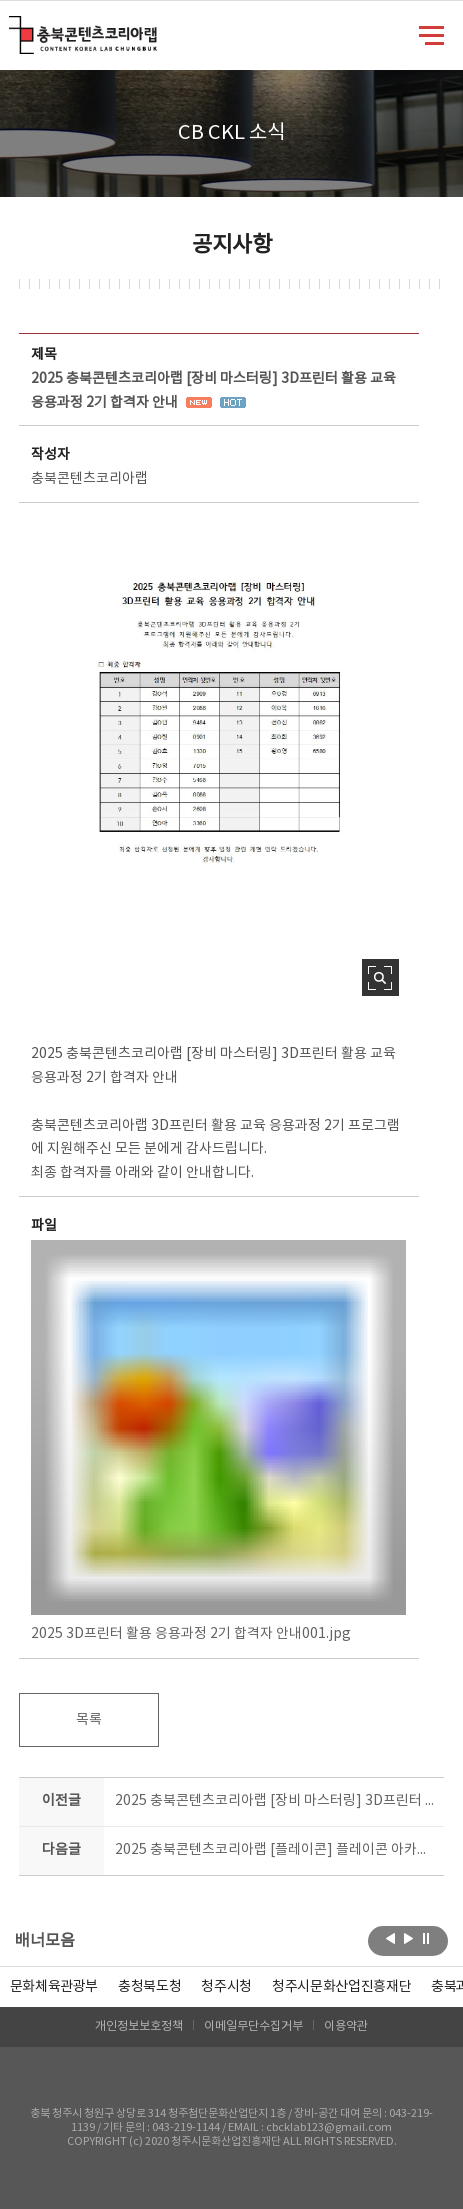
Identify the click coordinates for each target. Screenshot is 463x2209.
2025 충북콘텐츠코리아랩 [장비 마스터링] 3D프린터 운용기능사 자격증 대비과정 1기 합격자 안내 (274, 1801)
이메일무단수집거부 (253, 2026)
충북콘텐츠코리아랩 (13, 27)
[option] (149, 1987)
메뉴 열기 (431, 34)
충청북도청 (149, 1987)
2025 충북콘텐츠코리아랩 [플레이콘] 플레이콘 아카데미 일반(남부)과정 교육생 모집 (274, 1850)
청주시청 (226, 1987)
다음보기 (408, 1939)
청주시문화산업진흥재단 (341, 1987)
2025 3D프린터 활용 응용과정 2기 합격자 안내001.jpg (218, 1441)
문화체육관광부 (54, 1987)
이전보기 (390, 1939)
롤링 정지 (426, 1939)
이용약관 (346, 2026)
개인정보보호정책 (139, 2026)
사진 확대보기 (380, 977)
